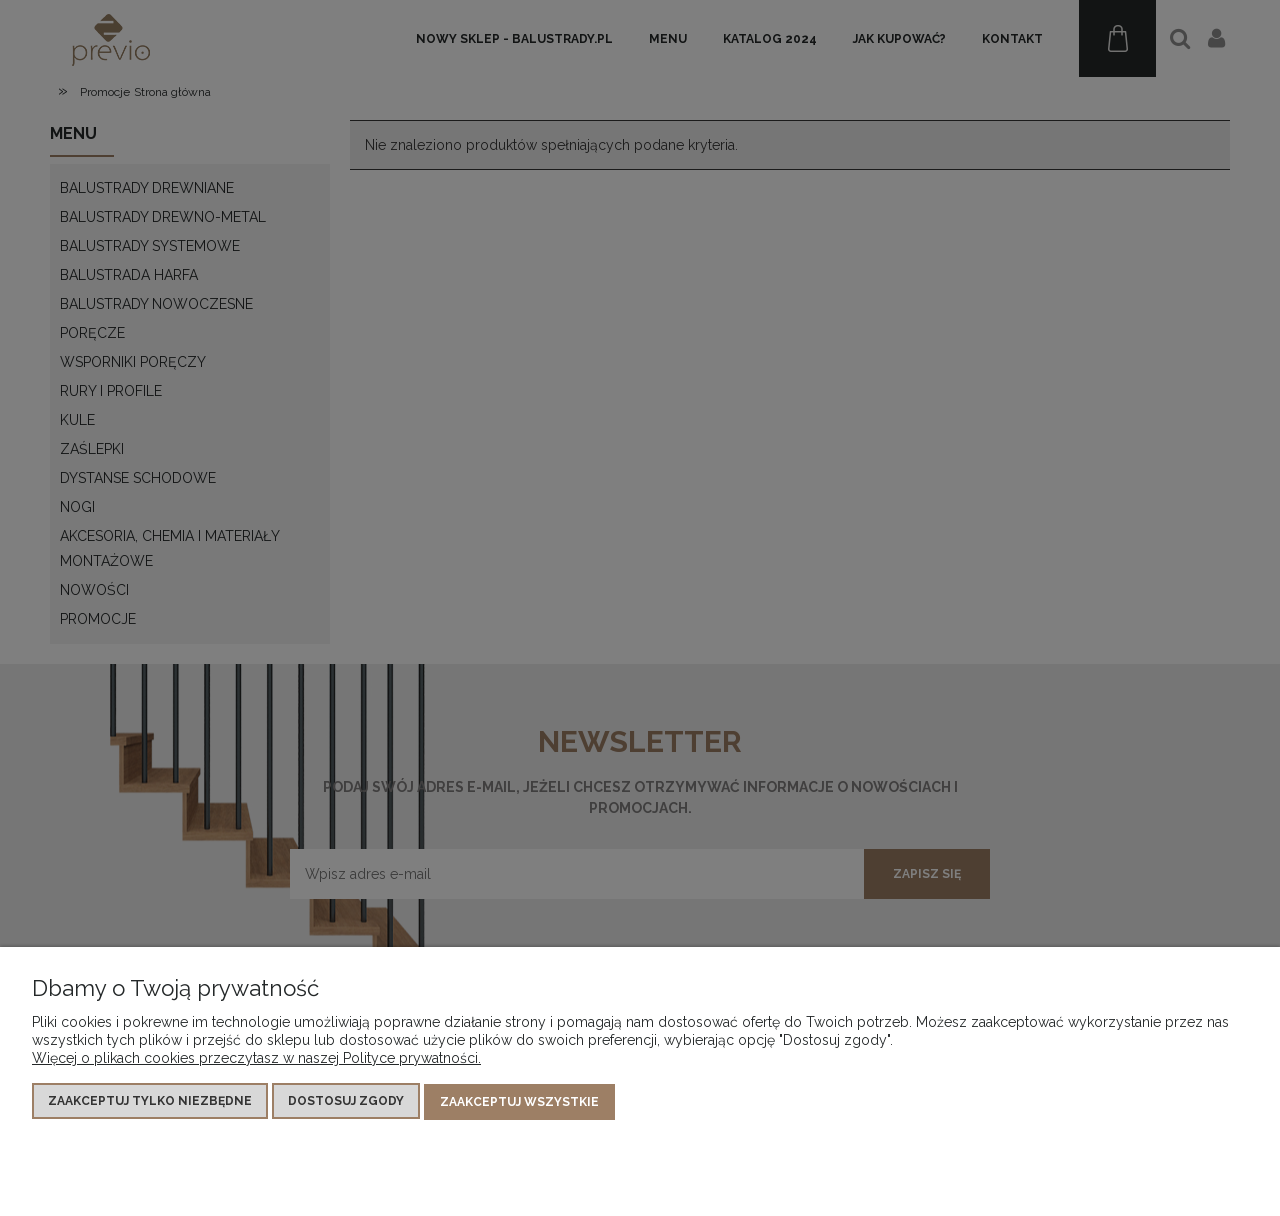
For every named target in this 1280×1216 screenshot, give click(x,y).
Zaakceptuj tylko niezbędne (150, 1102)
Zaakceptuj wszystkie (519, 1102)
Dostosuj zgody (346, 1102)
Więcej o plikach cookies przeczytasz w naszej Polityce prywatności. (256, 1059)
